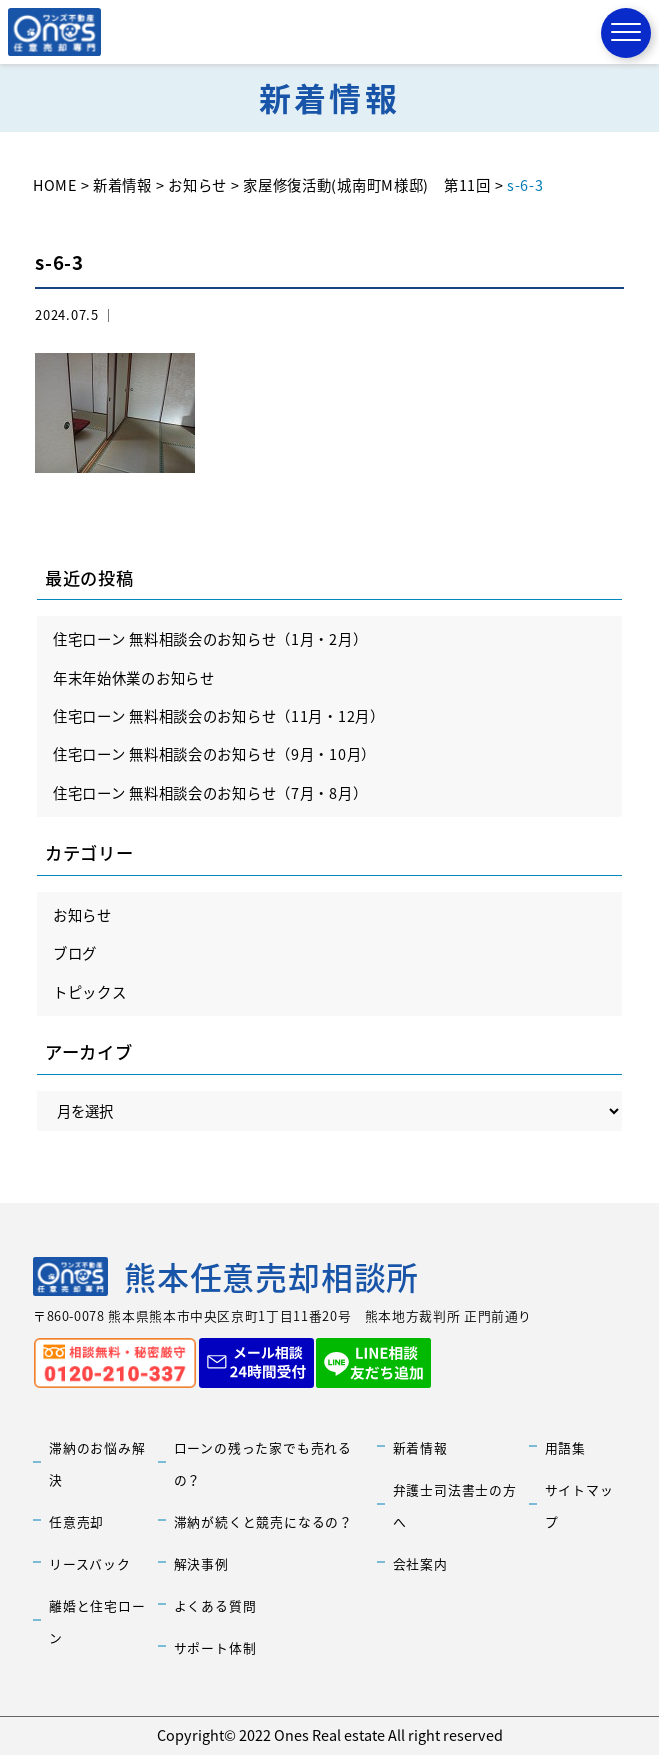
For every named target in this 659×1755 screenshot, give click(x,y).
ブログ (75, 953)
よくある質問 (215, 1605)
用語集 (565, 1447)
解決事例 (201, 1563)
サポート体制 (215, 1647)
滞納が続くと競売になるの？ (263, 1521)
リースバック (90, 1563)
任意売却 (76, 1521)
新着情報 (420, 1447)
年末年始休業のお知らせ (134, 678)
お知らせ (82, 915)
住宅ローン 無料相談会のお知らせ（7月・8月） (210, 793)
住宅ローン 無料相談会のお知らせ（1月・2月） (210, 639)
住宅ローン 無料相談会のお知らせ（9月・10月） (214, 754)
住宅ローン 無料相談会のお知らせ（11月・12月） (219, 716)
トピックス (90, 992)
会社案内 (420, 1563)
